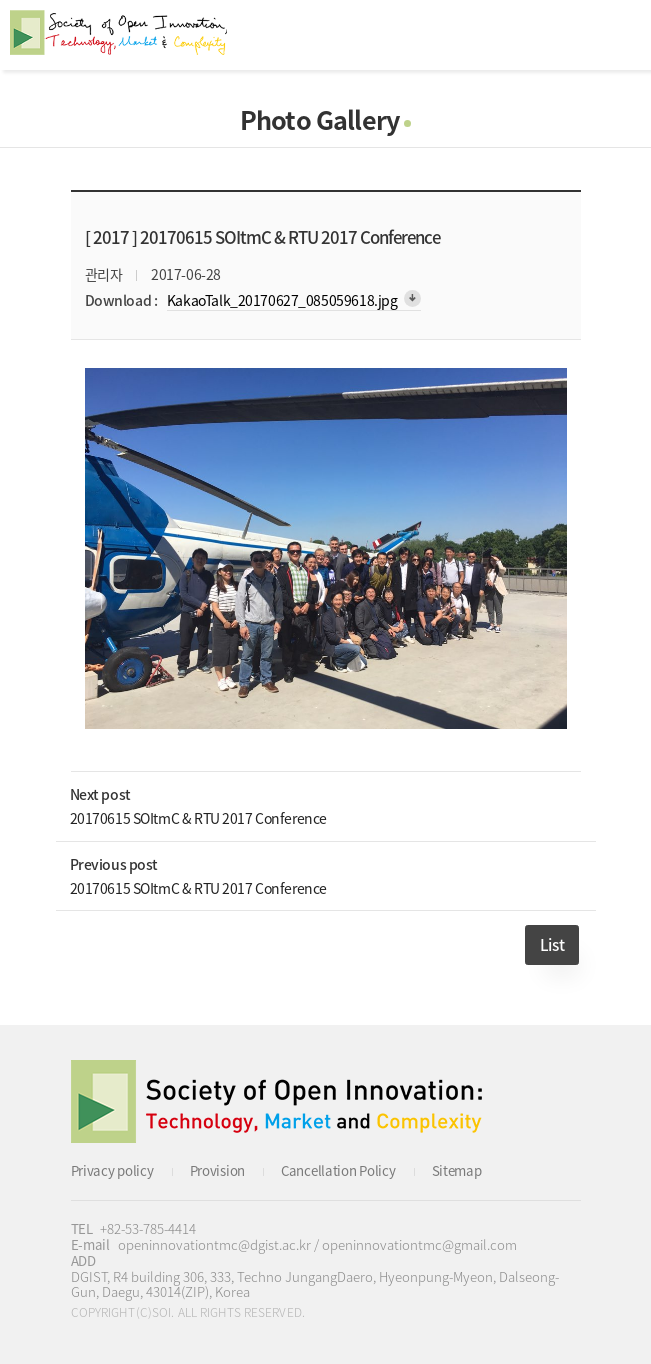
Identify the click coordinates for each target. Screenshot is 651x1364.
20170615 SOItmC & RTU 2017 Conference (198, 818)
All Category (616, 35)
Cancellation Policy (338, 1170)
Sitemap (457, 1170)
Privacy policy (112, 1170)
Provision (217, 1170)
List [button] (552, 944)
